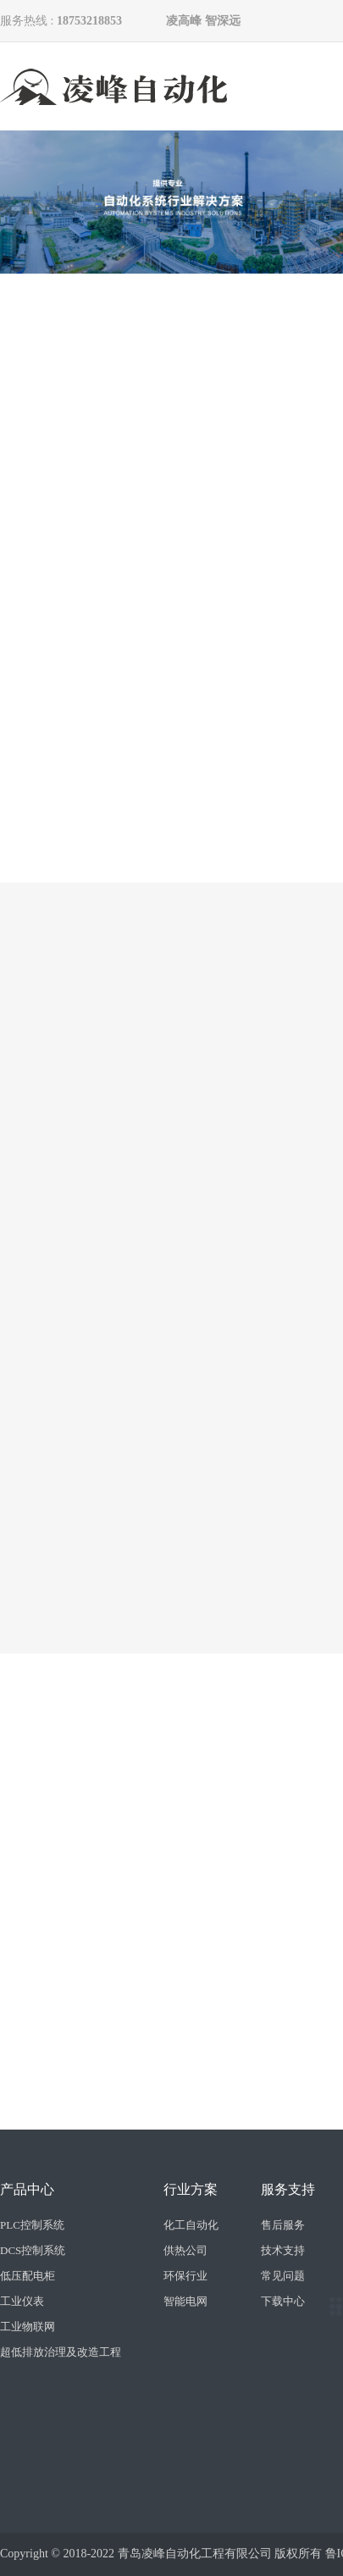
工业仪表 (22, 2301)
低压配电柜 (27, 2275)
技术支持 (283, 2250)
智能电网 (185, 2301)
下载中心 (283, 2301)
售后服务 (283, 2225)
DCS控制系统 (32, 2250)
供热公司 (185, 2250)
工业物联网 (27, 2326)
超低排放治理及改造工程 (60, 2352)
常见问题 (283, 2275)
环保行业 (185, 2275)
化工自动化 (191, 2225)
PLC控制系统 (32, 2225)
